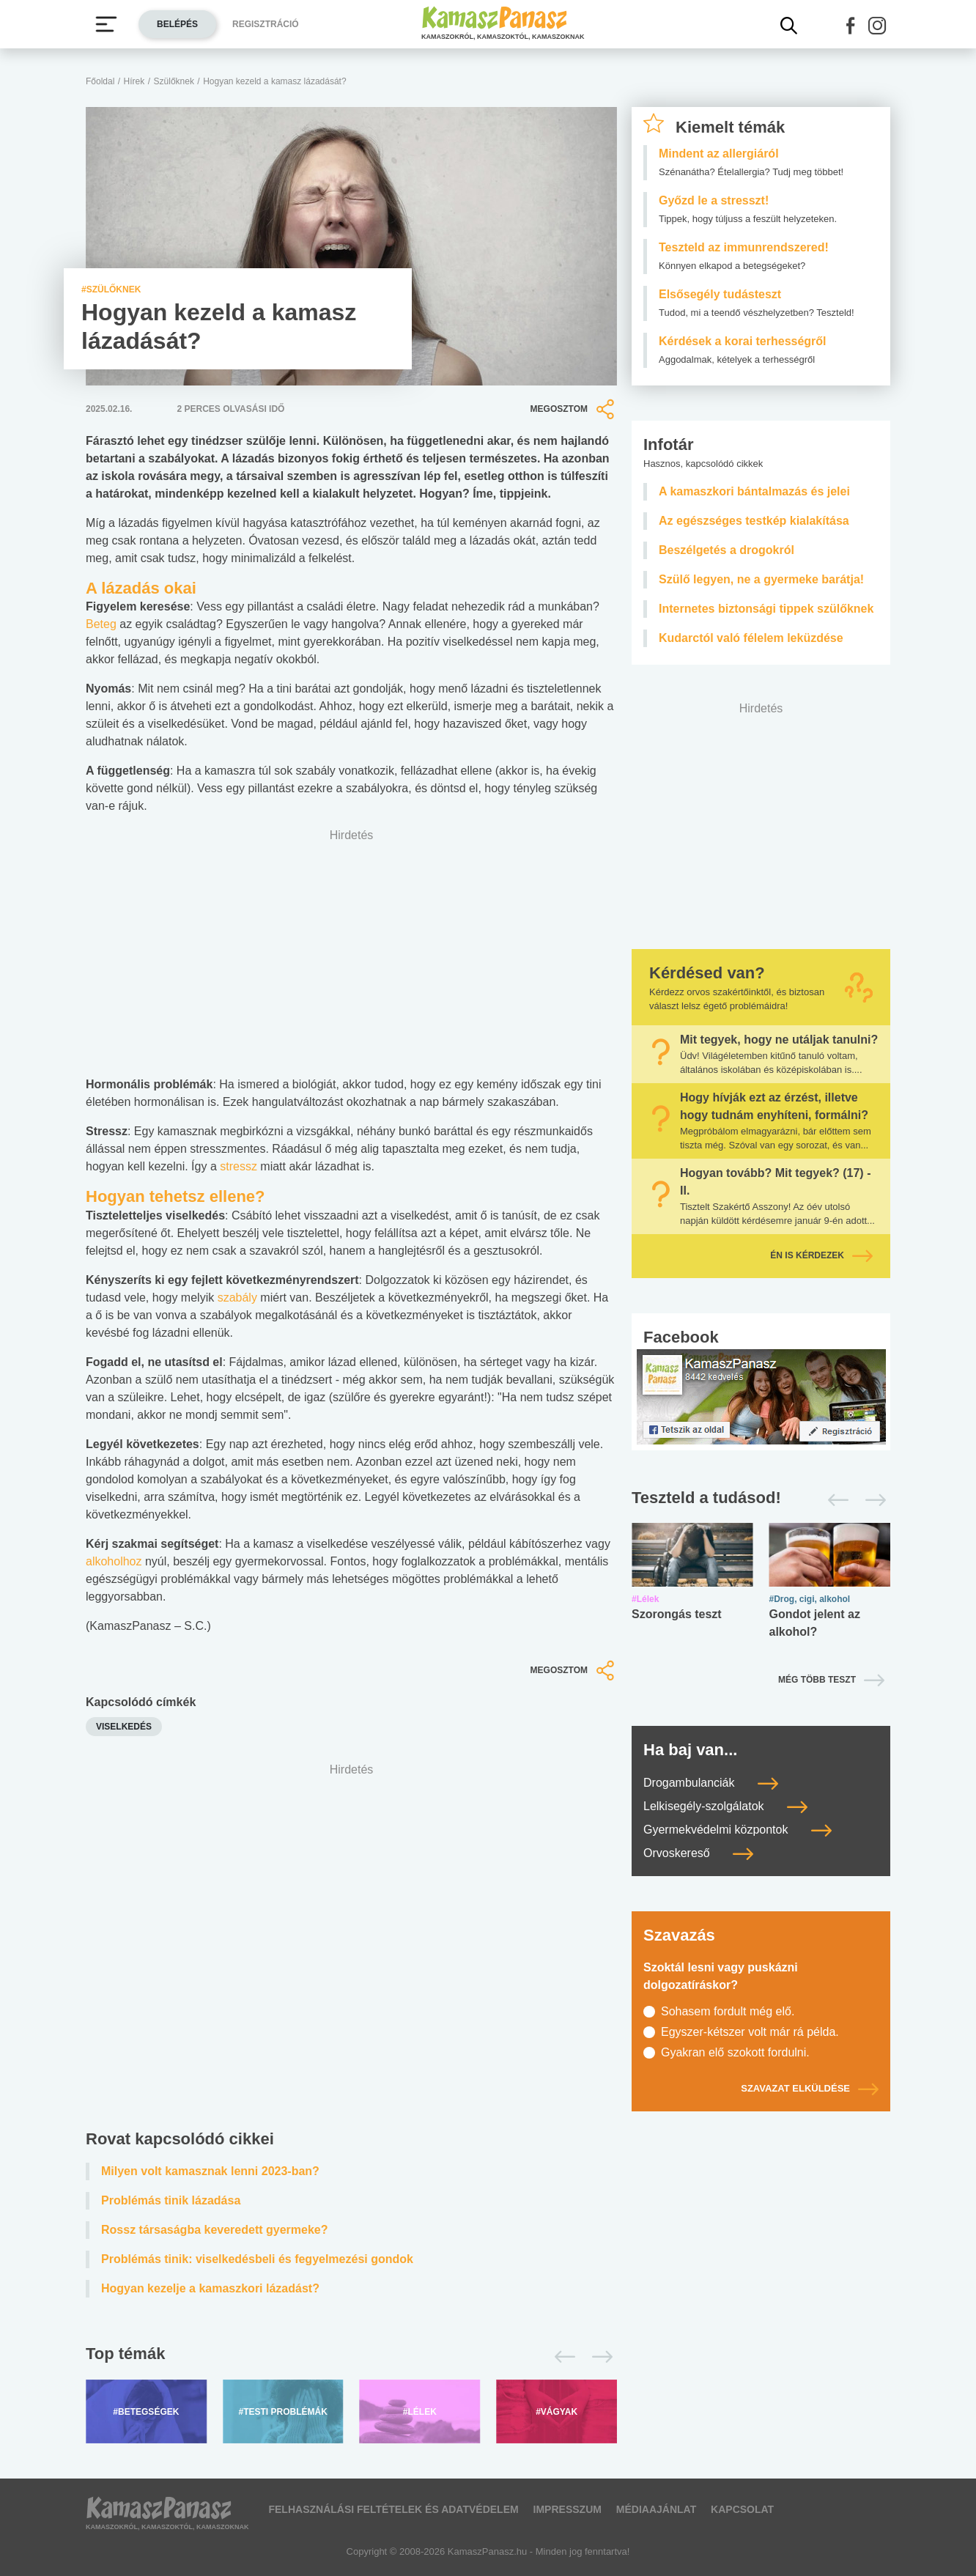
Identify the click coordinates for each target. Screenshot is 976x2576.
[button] (851, 26)
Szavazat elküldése (810, 2088)
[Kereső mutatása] (789, 26)
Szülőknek (174, 81)
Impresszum (567, 2509)
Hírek (134, 81)
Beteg (101, 624)
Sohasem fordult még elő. (727, 2011)
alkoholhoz (114, 1561)
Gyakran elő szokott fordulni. (735, 2052)
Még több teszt (817, 1680)
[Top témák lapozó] (351, 2357)
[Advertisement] (351, 1949)
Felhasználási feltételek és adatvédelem (393, 2509)
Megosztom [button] (573, 409)
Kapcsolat (742, 2509)
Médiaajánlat (656, 2509)
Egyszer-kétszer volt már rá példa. (750, 2032)
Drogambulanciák (710, 1782)
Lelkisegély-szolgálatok (725, 1806)
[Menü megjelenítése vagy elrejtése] (106, 24)
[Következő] (598, 2357)
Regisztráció (265, 24)
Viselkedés (124, 1726)
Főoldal (100, 81)
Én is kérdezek (821, 1255)
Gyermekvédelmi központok (737, 1829)
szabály (237, 1297)
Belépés (177, 24)
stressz (238, 1166)
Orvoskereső (698, 1853)
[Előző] (561, 2357)
